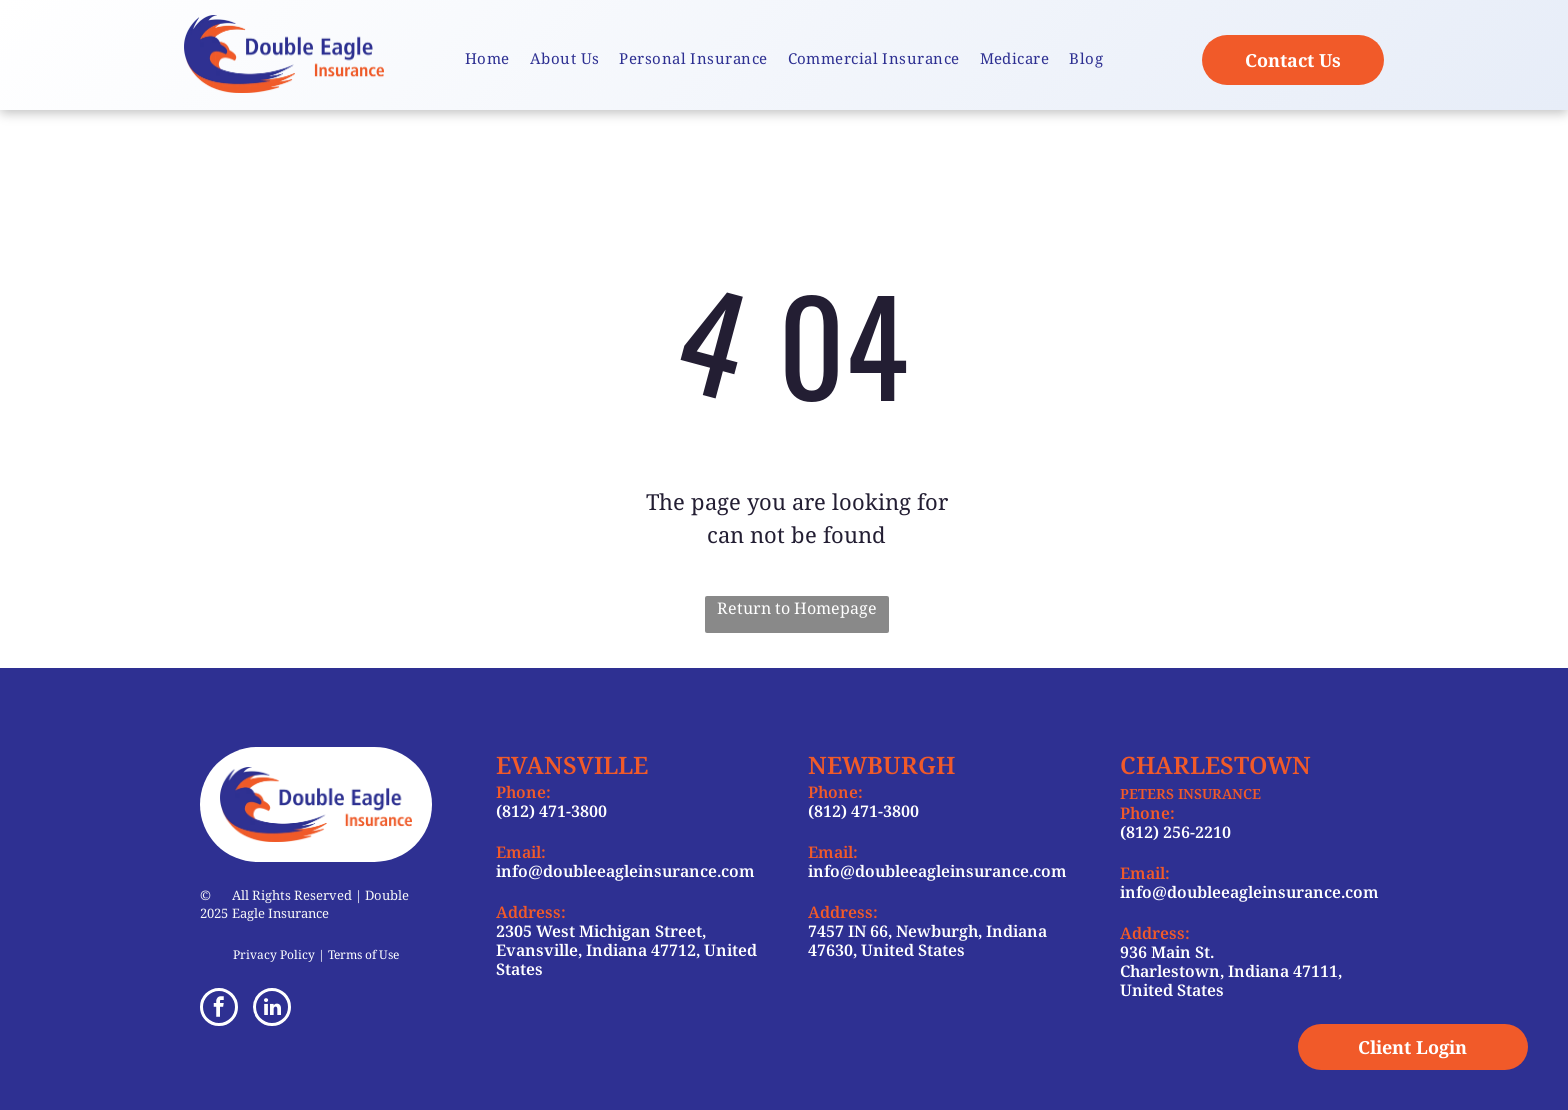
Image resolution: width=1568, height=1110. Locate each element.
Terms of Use (363, 954)
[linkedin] (272, 1009)
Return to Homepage (797, 608)
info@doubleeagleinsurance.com (625, 871)
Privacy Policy (274, 954)
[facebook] (219, 1009)
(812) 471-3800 (551, 811)
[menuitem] (487, 58)
